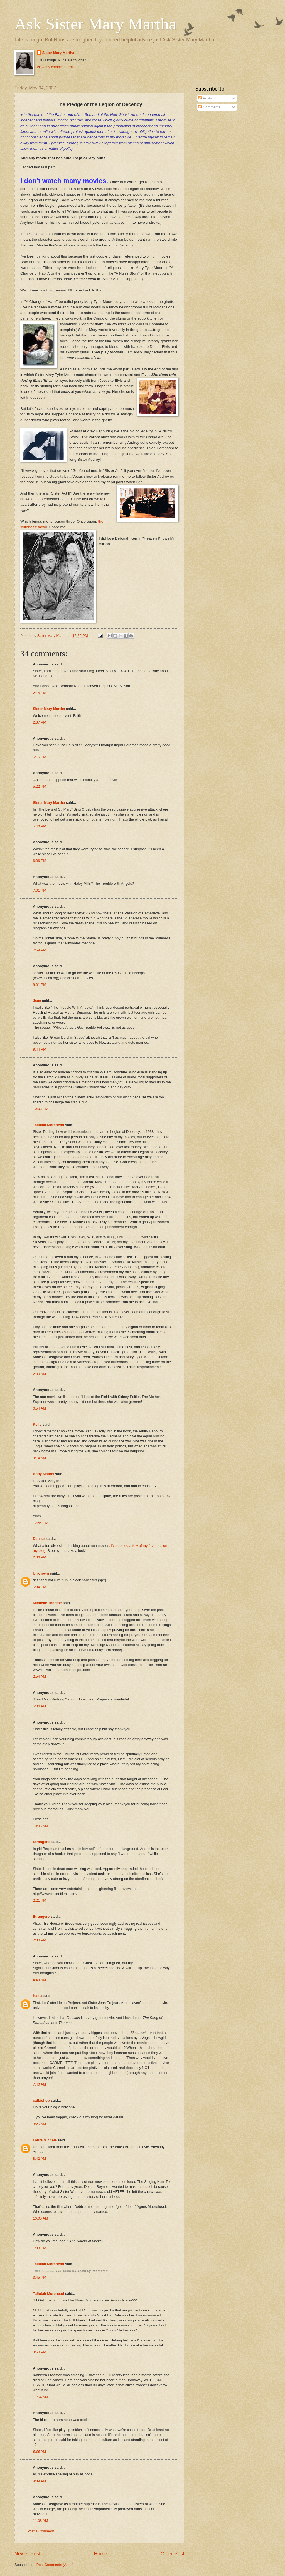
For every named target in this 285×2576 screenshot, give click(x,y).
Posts (205, 98)
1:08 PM (39, 2248)
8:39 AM (39, 2481)
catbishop (41, 2100)
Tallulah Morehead (48, 1125)
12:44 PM (40, 1523)
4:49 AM (39, 1980)
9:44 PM (39, 1049)
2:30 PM (39, 1940)
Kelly (37, 1424)
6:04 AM (39, 1706)
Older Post (172, 2554)
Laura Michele (45, 2140)
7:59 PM (39, 950)
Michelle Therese (47, 1603)
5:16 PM (39, 757)
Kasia (37, 1996)
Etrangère (41, 1842)
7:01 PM (39, 890)
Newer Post (27, 2554)
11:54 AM (40, 2397)
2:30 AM (39, 1374)
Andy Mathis (43, 1474)
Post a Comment (40, 2531)
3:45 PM (39, 2277)
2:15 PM (39, 693)
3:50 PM (39, 2352)
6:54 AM (39, 1408)
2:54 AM (39, 1676)
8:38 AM (39, 2451)
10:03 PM (40, 1109)
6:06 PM (39, 861)
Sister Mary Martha (58, 53)
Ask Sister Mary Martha (95, 24)
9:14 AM (39, 1458)
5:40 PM (39, 826)
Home (100, 2554)
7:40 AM (39, 2084)
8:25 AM (39, 2124)
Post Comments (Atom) (55, 2565)
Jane (37, 1001)
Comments (209, 107)
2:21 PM (39, 1900)
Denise (39, 1539)
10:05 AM (40, 1826)
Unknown (41, 1573)
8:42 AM (39, 2158)
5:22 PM (39, 786)
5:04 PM (39, 1587)
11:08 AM (40, 2520)
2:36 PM (39, 1557)
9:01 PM (39, 984)
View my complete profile (57, 67)
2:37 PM (39, 722)
